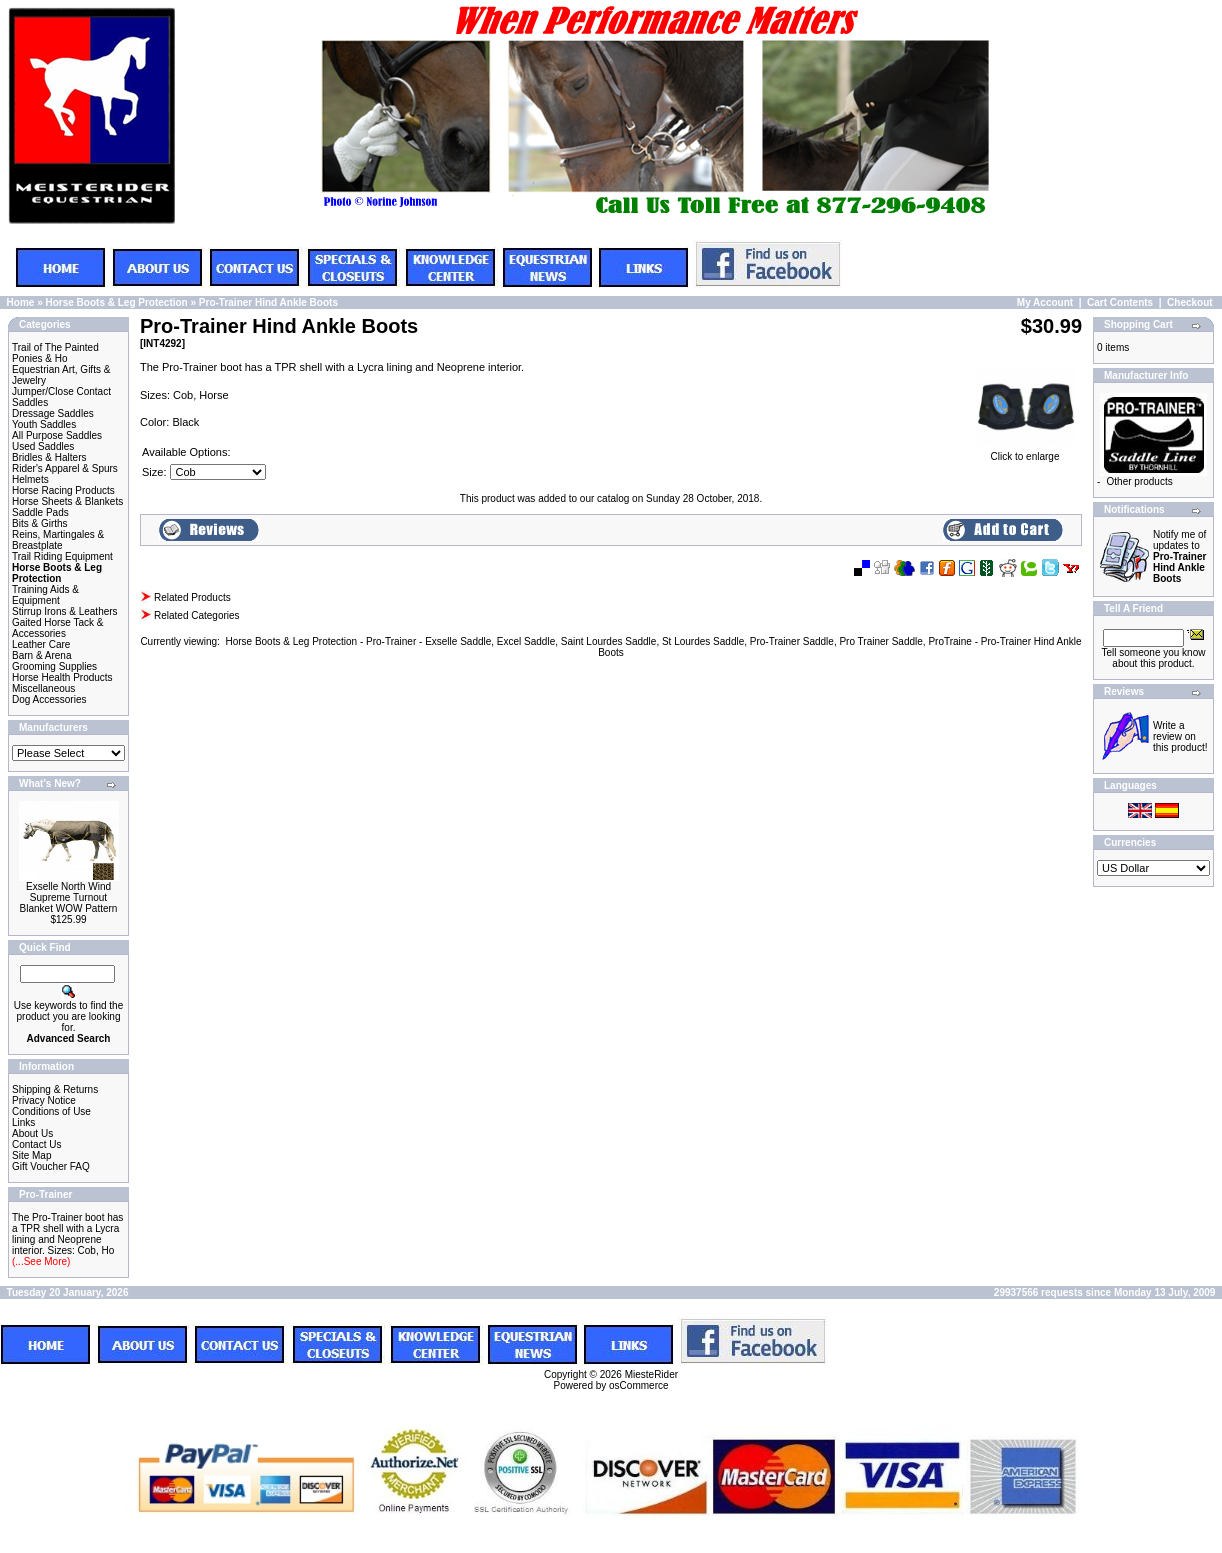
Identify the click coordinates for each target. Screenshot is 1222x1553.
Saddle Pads (40, 512)
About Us (32, 1133)
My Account (1045, 302)
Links (23, 1122)
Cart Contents (1120, 302)
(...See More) (41, 1261)
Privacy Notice (44, 1100)
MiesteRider (651, 1374)
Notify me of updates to (1179, 556)
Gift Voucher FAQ (51, 1166)
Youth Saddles (44, 424)
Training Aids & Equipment (45, 595)
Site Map (31, 1155)
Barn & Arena (41, 655)
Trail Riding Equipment (62, 556)
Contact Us (36, 1144)
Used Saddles (43, 446)
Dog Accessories (49, 699)
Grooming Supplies (54, 666)
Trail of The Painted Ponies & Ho (55, 353)
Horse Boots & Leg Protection (116, 302)
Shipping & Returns (55, 1089)
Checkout (1190, 302)
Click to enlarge (1025, 452)
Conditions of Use (51, 1111)
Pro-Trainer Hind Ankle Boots (268, 302)
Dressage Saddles (53, 413)
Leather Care (41, 644)
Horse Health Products (62, 677)
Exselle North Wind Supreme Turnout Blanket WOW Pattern (69, 897)
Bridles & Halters (49, 457)
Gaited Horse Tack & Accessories (58, 628)
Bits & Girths (40, 523)
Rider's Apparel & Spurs (65, 468)
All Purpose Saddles (57, 435)
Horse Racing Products (63, 490)
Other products (1140, 481)
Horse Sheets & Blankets (67, 501)
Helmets (30, 479)
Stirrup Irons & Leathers (65, 611)
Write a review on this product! (1180, 736)
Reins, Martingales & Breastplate (58, 540)
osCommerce (638, 1385)
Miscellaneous (43, 688)
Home (21, 302)
